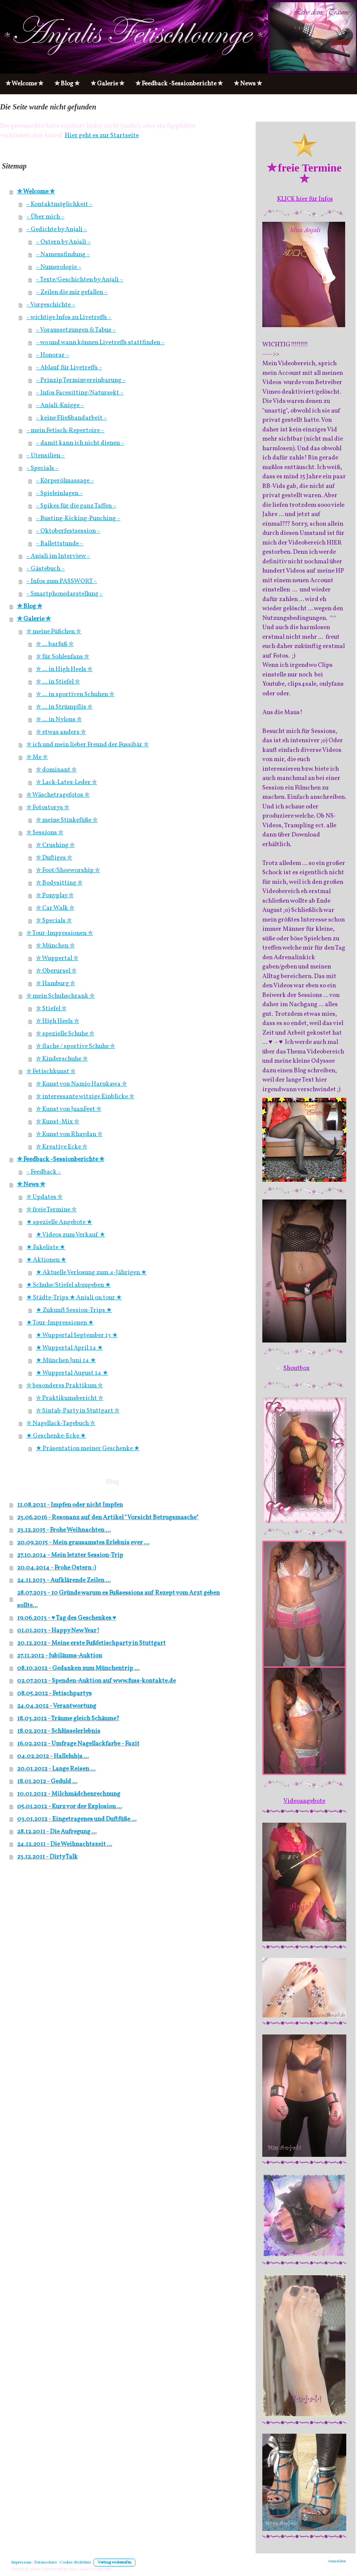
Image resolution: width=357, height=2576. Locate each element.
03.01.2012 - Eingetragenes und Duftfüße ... (77, 1819)
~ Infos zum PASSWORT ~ (61, 581)
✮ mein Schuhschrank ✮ (60, 996)
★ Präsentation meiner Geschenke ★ (87, 1448)
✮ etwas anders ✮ (61, 732)
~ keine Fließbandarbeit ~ (71, 418)
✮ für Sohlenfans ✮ (62, 656)
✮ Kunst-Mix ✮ (57, 1121)
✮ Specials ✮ (54, 920)
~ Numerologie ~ (58, 267)
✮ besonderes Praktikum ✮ (64, 1385)
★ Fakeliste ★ (45, 1247)
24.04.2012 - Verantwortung (56, 1706)
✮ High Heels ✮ (57, 1021)
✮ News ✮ (31, 1184)
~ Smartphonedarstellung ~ (64, 594)
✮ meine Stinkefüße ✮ (67, 820)
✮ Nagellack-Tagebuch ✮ (60, 1423)
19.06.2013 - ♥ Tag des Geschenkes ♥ (66, 1618)
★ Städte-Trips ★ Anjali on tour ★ (74, 1297)
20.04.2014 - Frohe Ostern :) (56, 1568)
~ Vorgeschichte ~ (50, 305)
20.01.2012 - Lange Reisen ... (56, 1769)
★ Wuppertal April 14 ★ (69, 1348)
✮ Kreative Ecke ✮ (61, 1147)
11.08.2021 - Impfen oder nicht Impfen (70, 1505)
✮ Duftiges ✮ (54, 857)
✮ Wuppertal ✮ (57, 958)
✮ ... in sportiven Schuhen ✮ (75, 694)
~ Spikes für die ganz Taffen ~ (76, 506)
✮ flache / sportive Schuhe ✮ (75, 1046)
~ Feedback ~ (43, 1172)
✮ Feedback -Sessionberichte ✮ (60, 1159)
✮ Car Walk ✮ (55, 908)
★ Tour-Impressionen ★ (60, 1322)
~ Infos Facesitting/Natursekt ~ (80, 392)
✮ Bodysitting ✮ (59, 883)
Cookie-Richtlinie (75, 2562)
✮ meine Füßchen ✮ (53, 631)
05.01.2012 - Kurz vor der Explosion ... (69, 1806)
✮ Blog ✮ (29, 606)
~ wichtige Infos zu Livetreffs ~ (68, 317)
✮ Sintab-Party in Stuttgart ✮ (77, 1410)
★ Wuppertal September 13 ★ (77, 1335)
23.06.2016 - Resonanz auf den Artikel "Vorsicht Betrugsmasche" (108, 1517)
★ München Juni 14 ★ (66, 1360)
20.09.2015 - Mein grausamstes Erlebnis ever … (83, 1542)
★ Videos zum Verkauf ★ (70, 1235)
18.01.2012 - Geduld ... (47, 1781)
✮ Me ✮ (37, 757)
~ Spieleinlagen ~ (59, 493)
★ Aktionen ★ (46, 1260)
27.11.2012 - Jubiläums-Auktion (59, 1656)
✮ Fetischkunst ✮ (50, 1071)
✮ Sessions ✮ (44, 832)
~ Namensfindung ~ (63, 254)
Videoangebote (304, 1801)
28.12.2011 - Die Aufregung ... (57, 1831)
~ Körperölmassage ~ (65, 480)
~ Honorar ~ (52, 355)
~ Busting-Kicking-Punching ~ (78, 518)
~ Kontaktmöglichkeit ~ (59, 204)
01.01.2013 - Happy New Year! (58, 1630)
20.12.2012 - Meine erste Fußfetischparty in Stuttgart (91, 1643)
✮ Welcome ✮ (36, 191)
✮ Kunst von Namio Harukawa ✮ (81, 1084)
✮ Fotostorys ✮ (47, 807)
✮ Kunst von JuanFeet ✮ (68, 1109)
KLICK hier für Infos (305, 199)
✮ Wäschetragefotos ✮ (58, 795)
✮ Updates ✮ (44, 1197)
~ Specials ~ (42, 468)
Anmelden (337, 2561)
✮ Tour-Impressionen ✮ (59, 933)
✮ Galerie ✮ (34, 619)
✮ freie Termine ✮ (51, 1209)
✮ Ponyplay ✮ (55, 895)
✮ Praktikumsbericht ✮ (69, 1398)
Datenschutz (45, 2562)
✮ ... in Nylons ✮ (59, 719)
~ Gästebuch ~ (45, 568)
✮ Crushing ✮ (55, 845)
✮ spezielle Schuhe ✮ (65, 1033)
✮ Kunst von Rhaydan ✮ (69, 1134)
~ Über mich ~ (45, 217)
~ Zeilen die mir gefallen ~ (72, 292)
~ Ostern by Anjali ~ (63, 242)
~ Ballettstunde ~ (59, 543)
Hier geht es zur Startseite (102, 135)
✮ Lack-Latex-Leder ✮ (66, 782)
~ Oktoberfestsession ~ (68, 531)
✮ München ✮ (55, 945)
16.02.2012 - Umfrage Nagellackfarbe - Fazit (78, 1744)
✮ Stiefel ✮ (51, 1008)
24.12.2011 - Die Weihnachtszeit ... (64, 1844)
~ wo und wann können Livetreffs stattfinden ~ (100, 342)
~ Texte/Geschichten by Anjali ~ (79, 279)
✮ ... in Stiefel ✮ (58, 682)
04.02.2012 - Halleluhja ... (53, 1756)
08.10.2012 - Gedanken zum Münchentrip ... (78, 1668)
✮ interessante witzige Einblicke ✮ (85, 1096)
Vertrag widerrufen (114, 2562)
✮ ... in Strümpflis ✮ (64, 707)
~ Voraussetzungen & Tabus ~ (76, 330)
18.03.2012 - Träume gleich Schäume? (68, 1718)
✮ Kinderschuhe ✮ (62, 1059)
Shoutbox (296, 1368)
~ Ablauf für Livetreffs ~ (69, 367)
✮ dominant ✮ (56, 770)
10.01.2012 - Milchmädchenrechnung (68, 1794)
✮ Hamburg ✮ (55, 983)
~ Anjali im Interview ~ (58, 556)
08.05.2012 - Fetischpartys (54, 1693)
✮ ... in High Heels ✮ (64, 669)
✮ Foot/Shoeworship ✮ (68, 870)
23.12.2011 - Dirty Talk (47, 1857)
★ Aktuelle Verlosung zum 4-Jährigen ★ (91, 1272)
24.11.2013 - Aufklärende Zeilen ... (64, 1580)
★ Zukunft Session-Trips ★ (74, 1310)
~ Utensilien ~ (45, 455)
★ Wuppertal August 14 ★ (72, 1373)
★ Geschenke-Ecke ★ (56, 1436)
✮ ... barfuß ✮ (55, 644)
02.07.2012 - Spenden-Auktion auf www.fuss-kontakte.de (96, 1681)
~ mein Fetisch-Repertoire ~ (65, 430)
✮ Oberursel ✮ (56, 971)
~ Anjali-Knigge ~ (60, 405)
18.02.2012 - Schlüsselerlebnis (58, 1731)
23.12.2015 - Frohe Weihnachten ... (64, 1530)
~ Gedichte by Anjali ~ (56, 229)
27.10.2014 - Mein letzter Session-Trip (70, 1555)
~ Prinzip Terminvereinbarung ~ (81, 380)
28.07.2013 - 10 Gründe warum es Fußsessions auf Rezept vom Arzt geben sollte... (118, 1599)
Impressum (21, 2562)
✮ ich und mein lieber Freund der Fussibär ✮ (87, 744)
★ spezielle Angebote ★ (59, 1222)
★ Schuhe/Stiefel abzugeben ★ (68, 1285)
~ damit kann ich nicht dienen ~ (80, 443)
